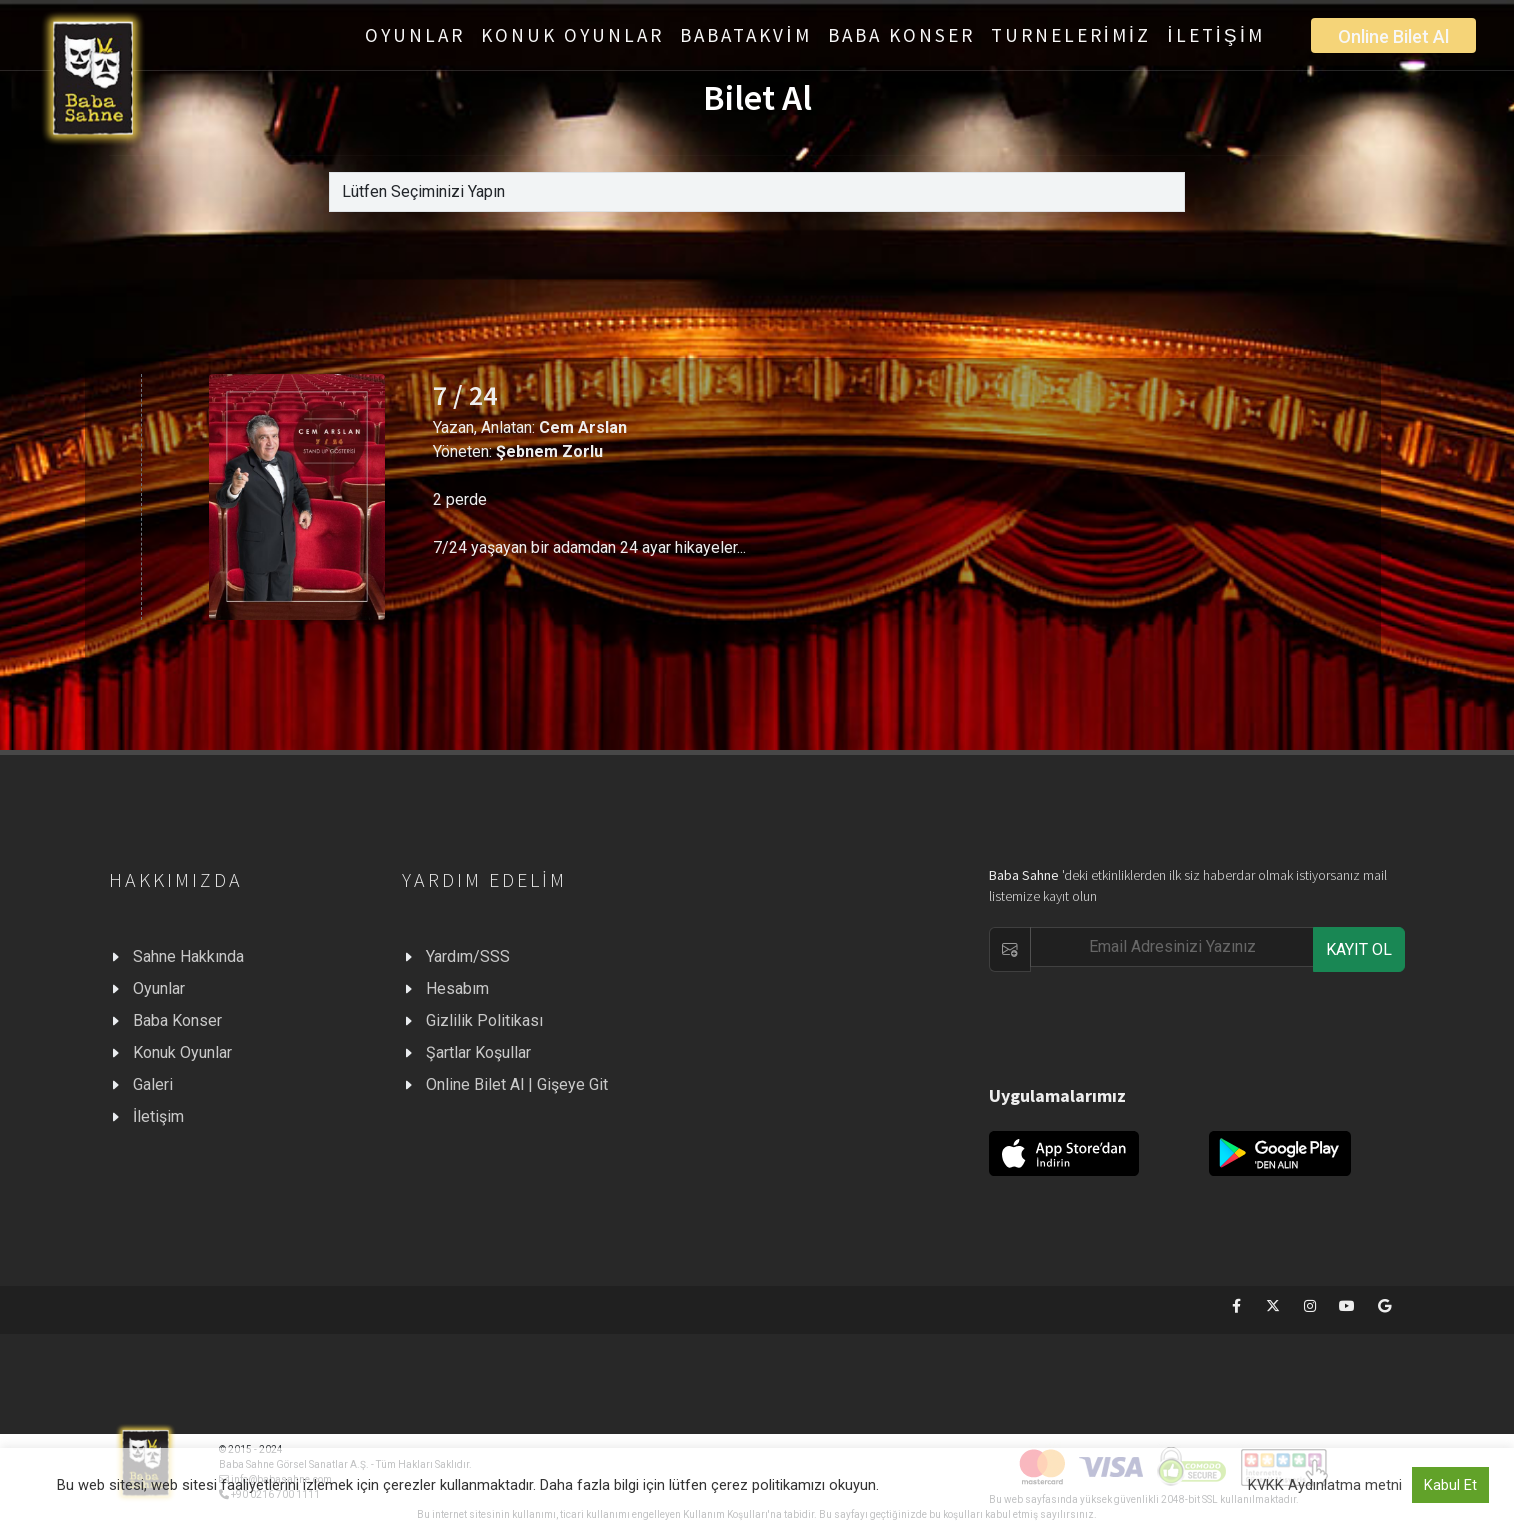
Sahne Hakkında (188, 956)
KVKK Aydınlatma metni (1325, 1485)
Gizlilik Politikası (484, 1020)
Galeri (153, 1084)
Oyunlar (159, 988)
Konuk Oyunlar (182, 1052)
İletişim (158, 1116)
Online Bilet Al (1393, 36)
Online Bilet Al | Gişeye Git (517, 1084)
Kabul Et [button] (1450, 1485)
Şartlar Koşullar (478, 1052)
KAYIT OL (1359, 949)
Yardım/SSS (468, 956)
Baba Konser (177, 1020)
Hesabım (457, 988)
